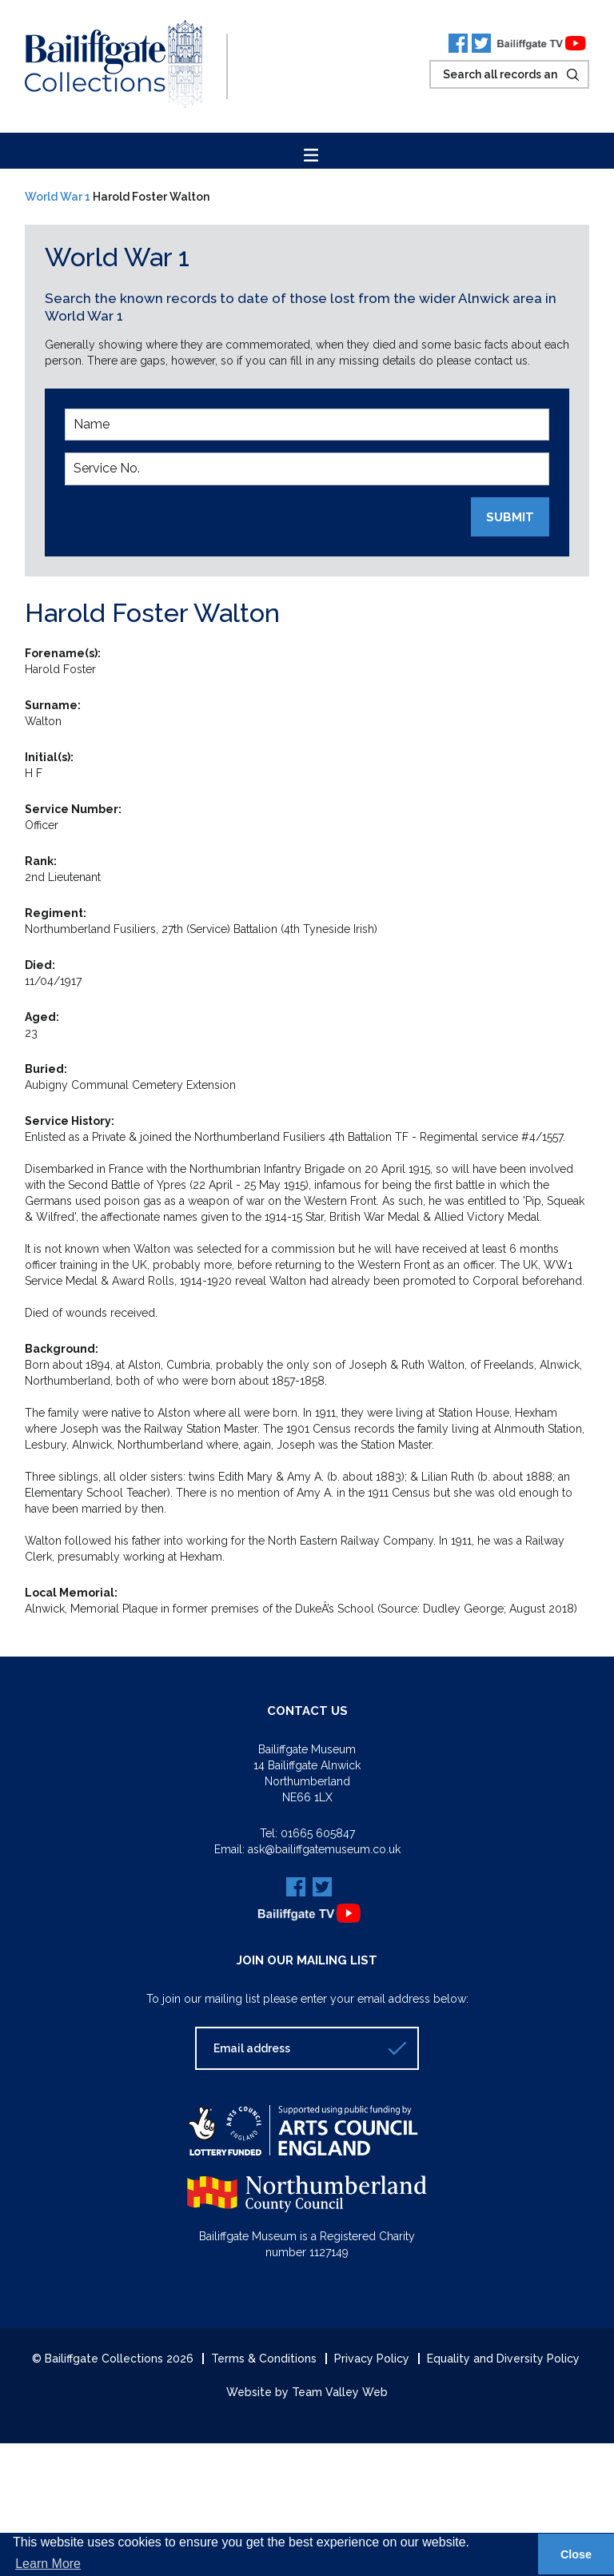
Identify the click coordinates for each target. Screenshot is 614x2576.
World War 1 (57, 196)
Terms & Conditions (264, 2358)
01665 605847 (318, 1833)
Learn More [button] (48, 2563)
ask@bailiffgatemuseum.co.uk (324, 1849)
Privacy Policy (371, 2358)
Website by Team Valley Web (307, 2392)
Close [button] (576, 2554)
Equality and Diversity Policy (503, 2358)
